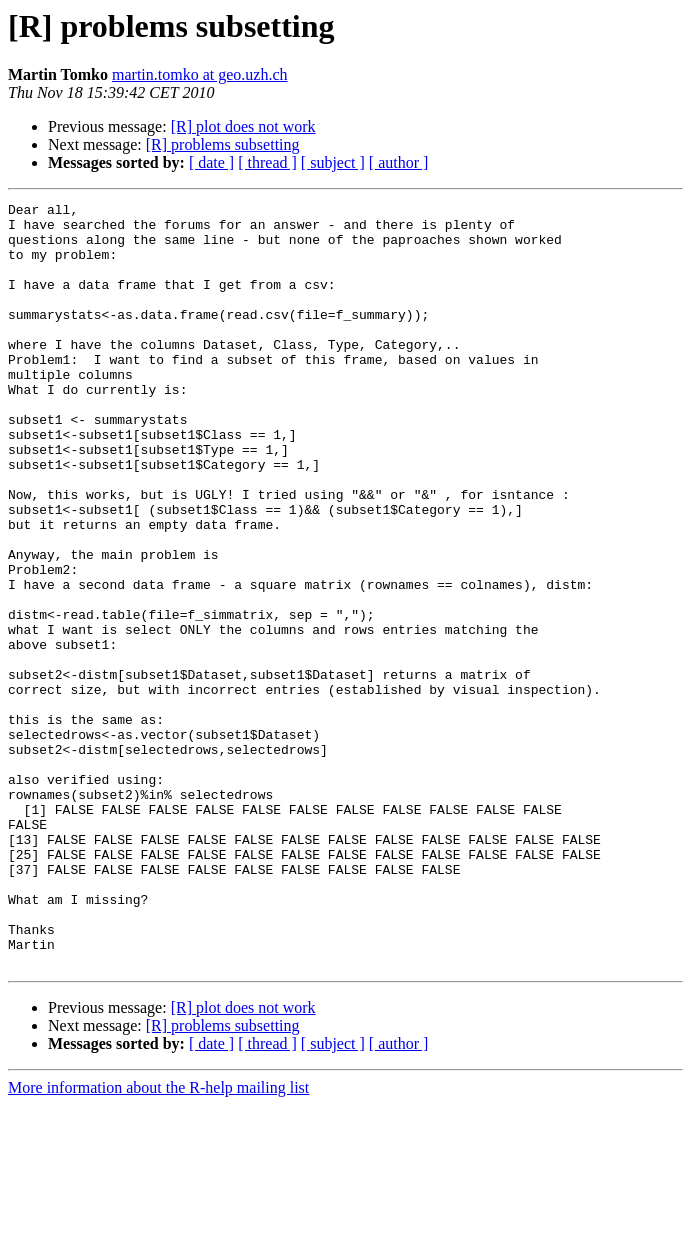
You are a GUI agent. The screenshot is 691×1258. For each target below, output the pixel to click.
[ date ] (211, 162)
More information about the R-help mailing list (158, 1240)
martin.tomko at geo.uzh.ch (200, 74)
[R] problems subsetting (223, 144)
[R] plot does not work (243, 126)
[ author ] (399, 162)
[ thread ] (267, 162)
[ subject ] (333, 162)
